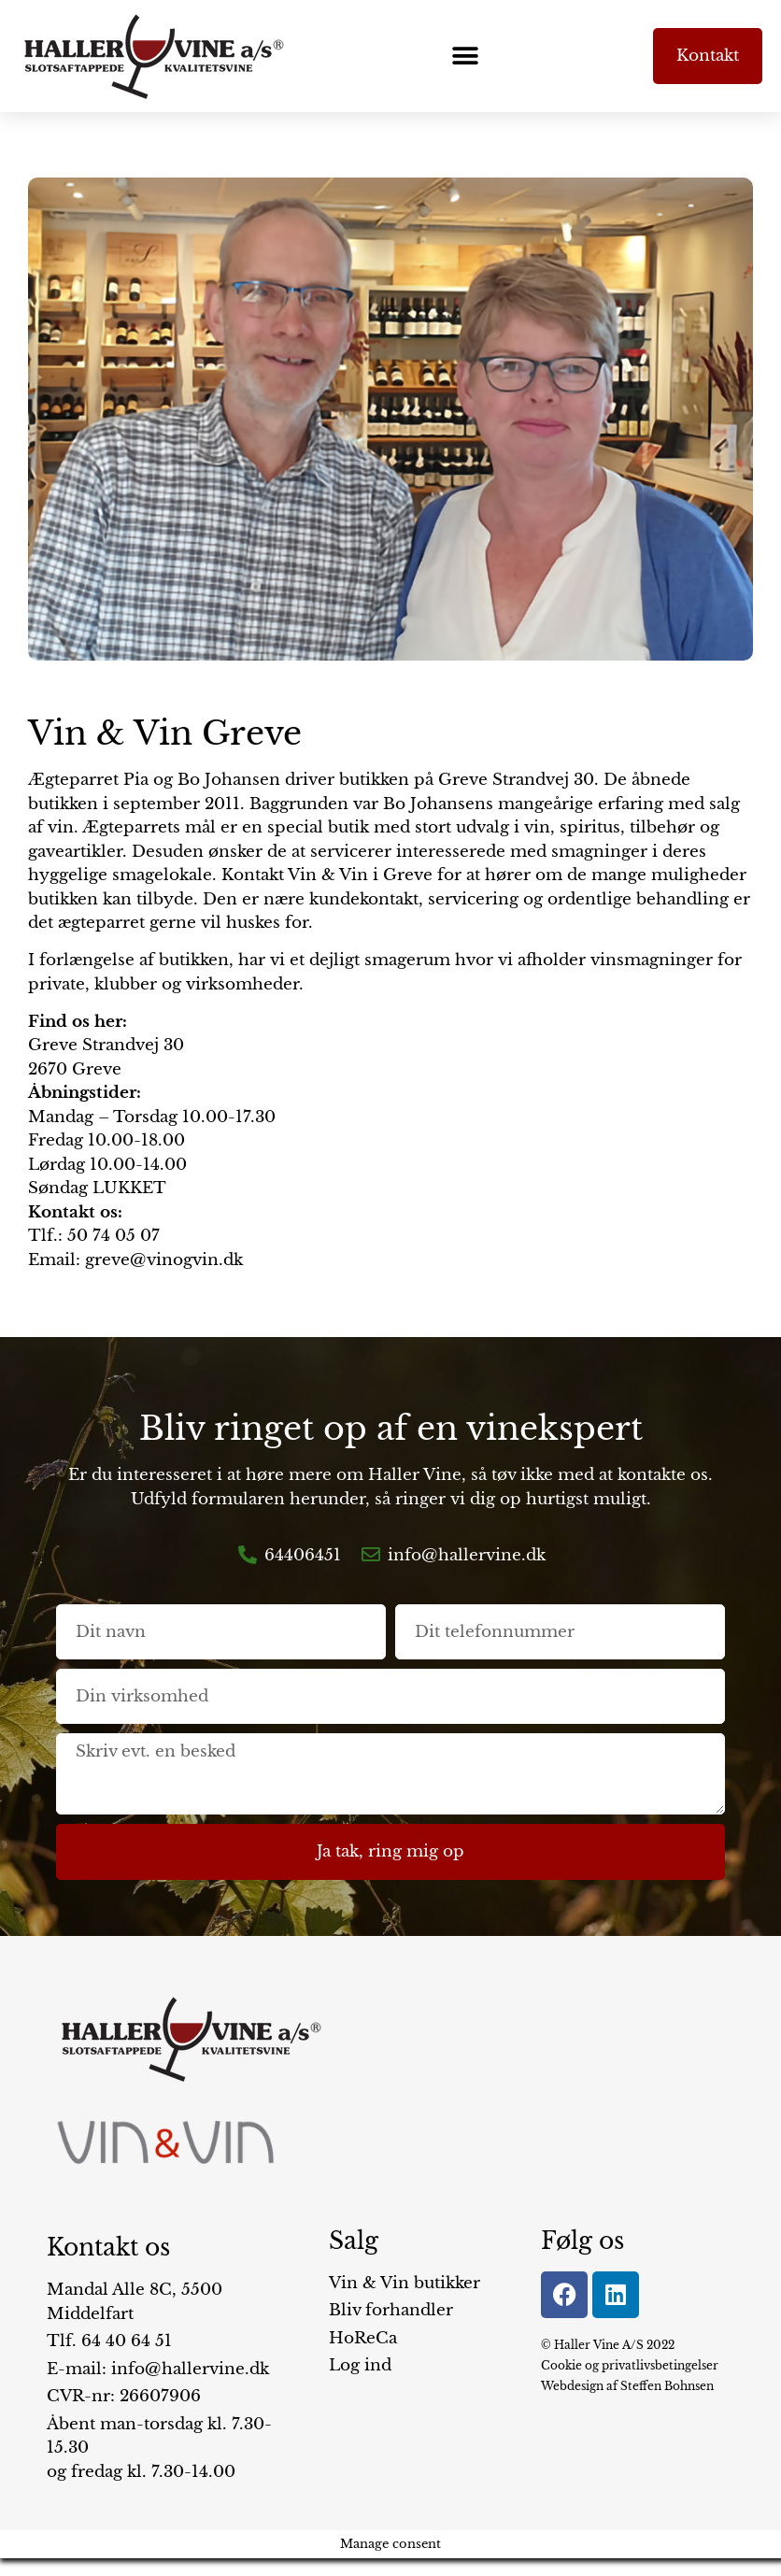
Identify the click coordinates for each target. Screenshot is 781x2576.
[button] (465, 57)
